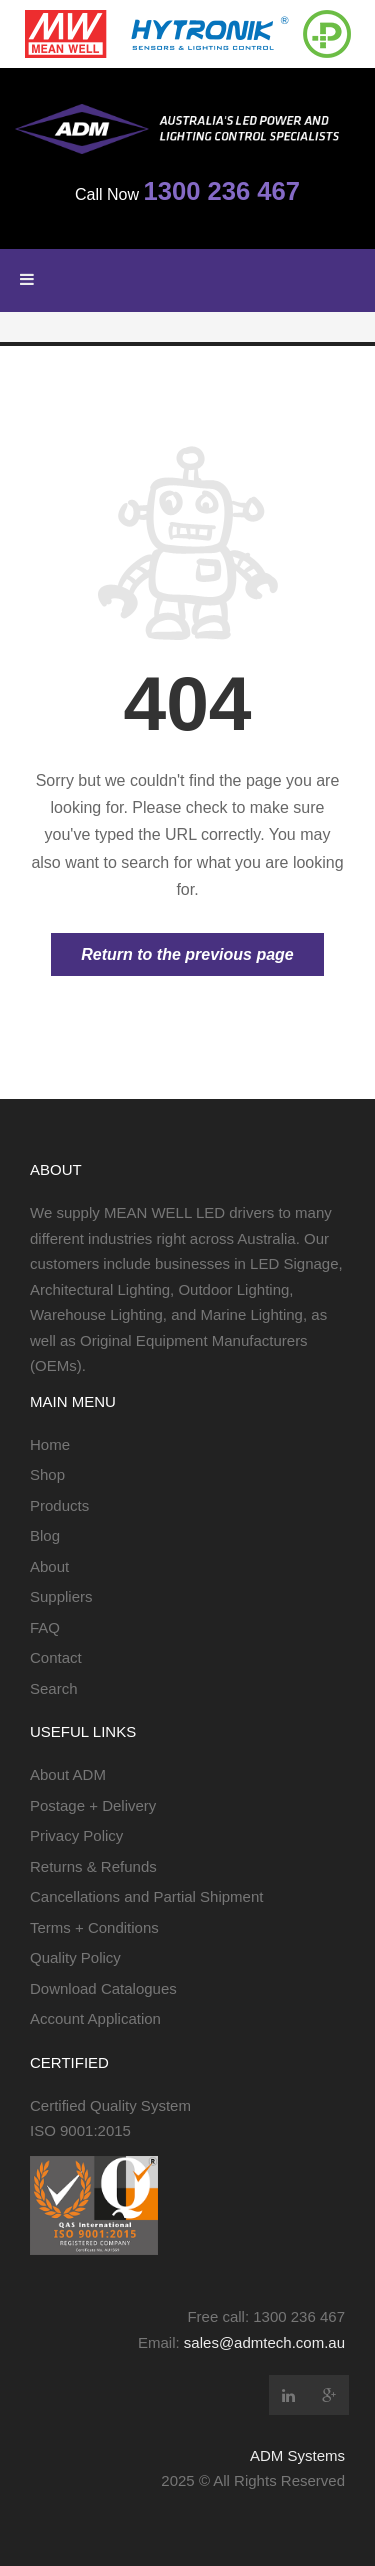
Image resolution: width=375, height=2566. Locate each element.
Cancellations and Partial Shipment (146, 1896)
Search (54, 1688)
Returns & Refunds (93, 1866)
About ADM (68, 1774)
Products (59, 1505)
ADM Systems (297, 2455)
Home (50, 1444)
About (49, 1566)
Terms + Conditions (94, 1927)
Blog (45, 1535)
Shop (47, 1474)
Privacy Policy (76, 1835)
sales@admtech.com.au (264, 2342)
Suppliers (61, 1596)
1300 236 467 (221, 191)
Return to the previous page (187, 954)
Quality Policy (75, 1957)
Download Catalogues (103, 1988)
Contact (56, 1657)
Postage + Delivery (93, 1805)
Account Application (95, 2018)
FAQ (45, 1627)
